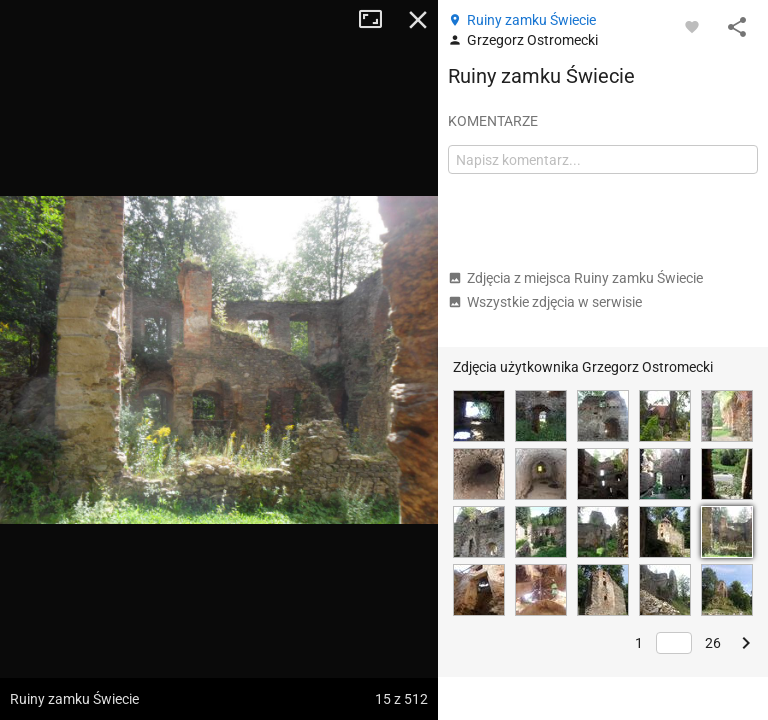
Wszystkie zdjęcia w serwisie (545, 302)
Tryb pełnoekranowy (378, 20)
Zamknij (418, 20)
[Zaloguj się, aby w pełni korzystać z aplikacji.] (692, 26)
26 (713, 643)
